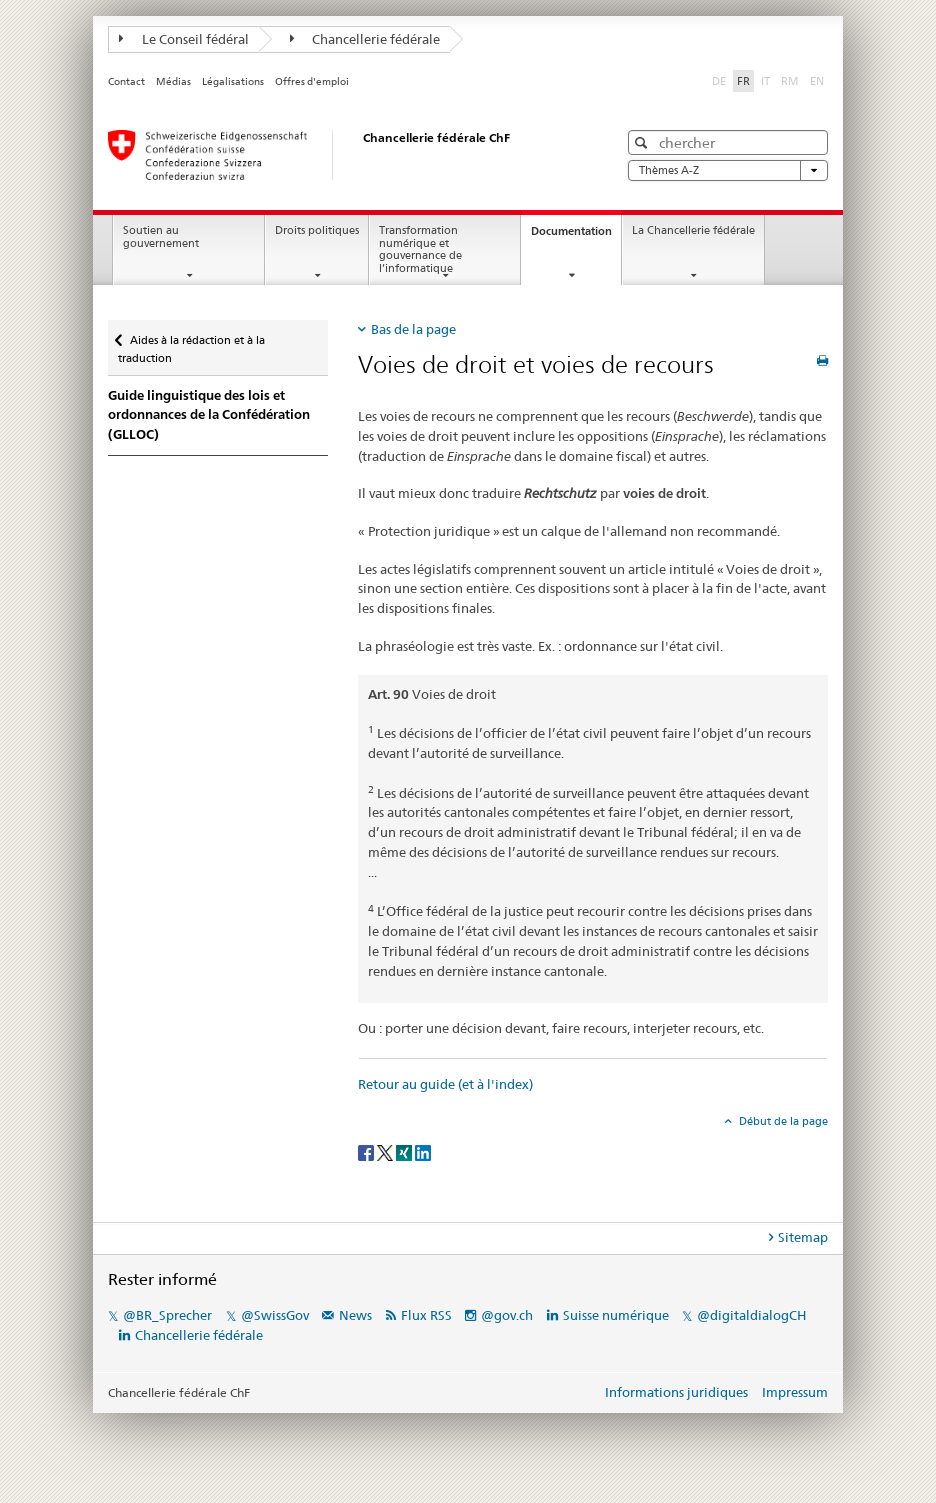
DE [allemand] (721, 80)
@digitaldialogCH (751, 1315)
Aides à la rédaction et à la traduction (191, 342)
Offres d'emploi (312, 81)
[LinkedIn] (423, 1151)
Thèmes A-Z (728, 170)
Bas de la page (413, 329)
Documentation (576, 236)
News (355, 1315)
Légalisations (233, 81)
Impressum (795, 1392)
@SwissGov (275, 1315)
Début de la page (782, 1121)
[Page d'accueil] (343, 155)
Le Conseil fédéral (184, 39)
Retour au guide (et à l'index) (445, 1084)
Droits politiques (317, 230)
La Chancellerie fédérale (693, 230)
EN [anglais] (819, 80)
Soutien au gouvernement (161, 237)
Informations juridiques (676, 1392)
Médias (173, 81)
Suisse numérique (617, 1315)
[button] (643, 142)
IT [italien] (767, 80)
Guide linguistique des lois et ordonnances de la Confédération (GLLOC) (209, 415)
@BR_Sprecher (167, 1315)
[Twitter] (386, 1151)
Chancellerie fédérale (365, 39)
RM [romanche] (792, 80)
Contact (126, 81)
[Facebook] (367, 1151)
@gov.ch (507, 1315)
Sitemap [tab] (803, 1237)
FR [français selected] (743, 81)
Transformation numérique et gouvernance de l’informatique (420, 249)
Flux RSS (426, 1315)
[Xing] (405, 1151)
